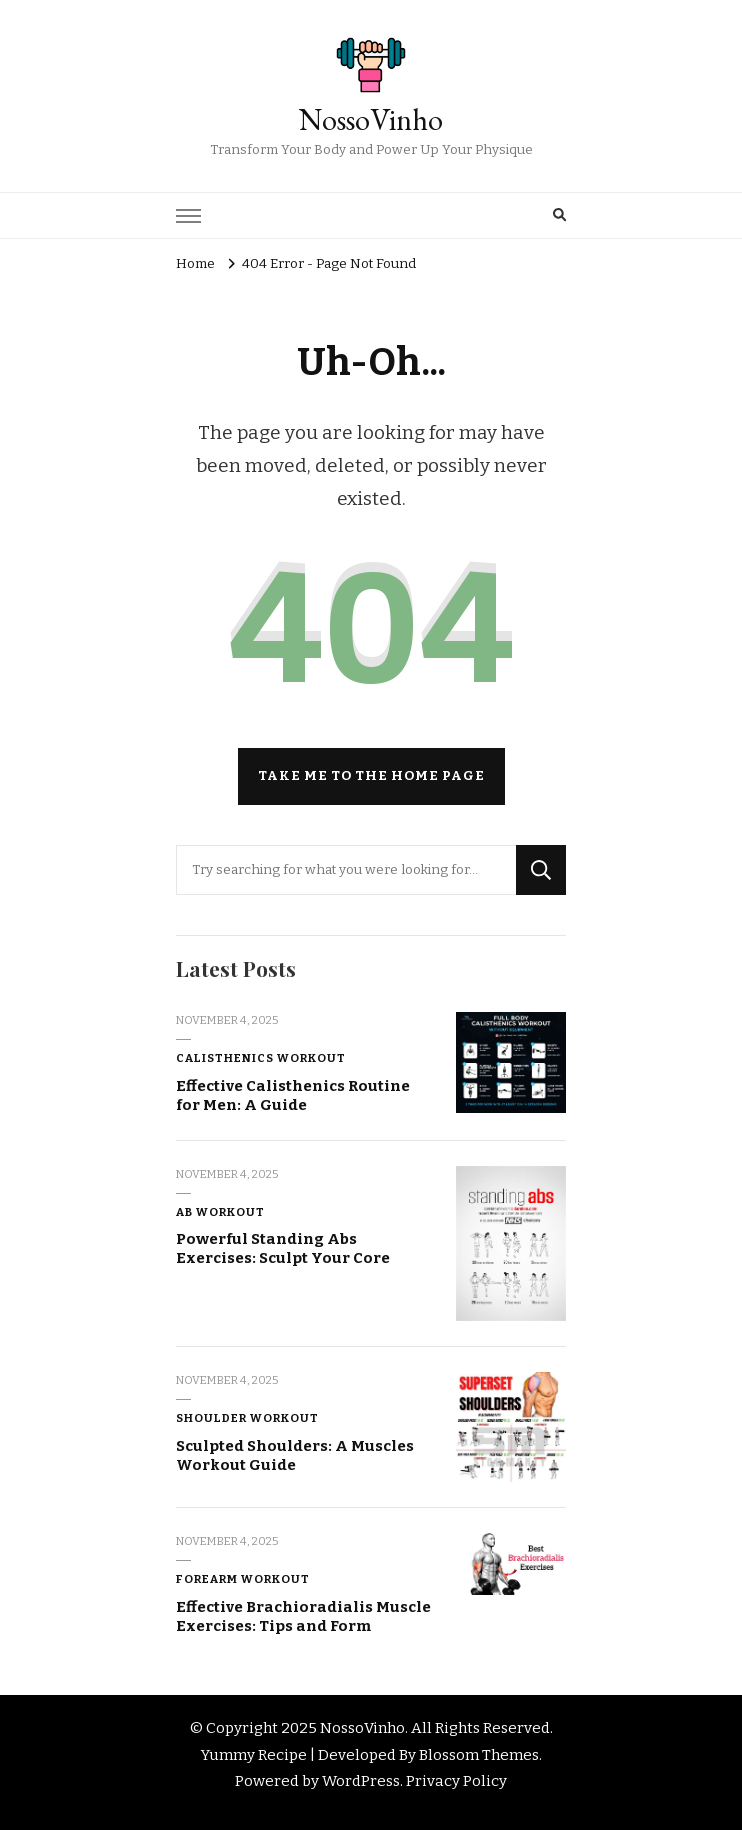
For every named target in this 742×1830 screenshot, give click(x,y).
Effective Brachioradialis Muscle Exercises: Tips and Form (303, 1616)
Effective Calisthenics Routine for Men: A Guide (293, 1095)
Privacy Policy (456, 1781)
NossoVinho (371, 119)
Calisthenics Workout (261, 1058)
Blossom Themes (479, 1755)
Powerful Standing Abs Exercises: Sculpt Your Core (283, 1248)
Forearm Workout (243, 1579)
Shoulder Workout (247, 1418)
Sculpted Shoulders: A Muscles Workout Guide (295, 1455)
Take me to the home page (371, 776)
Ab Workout (220, 1212)
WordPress (361, 1781)
